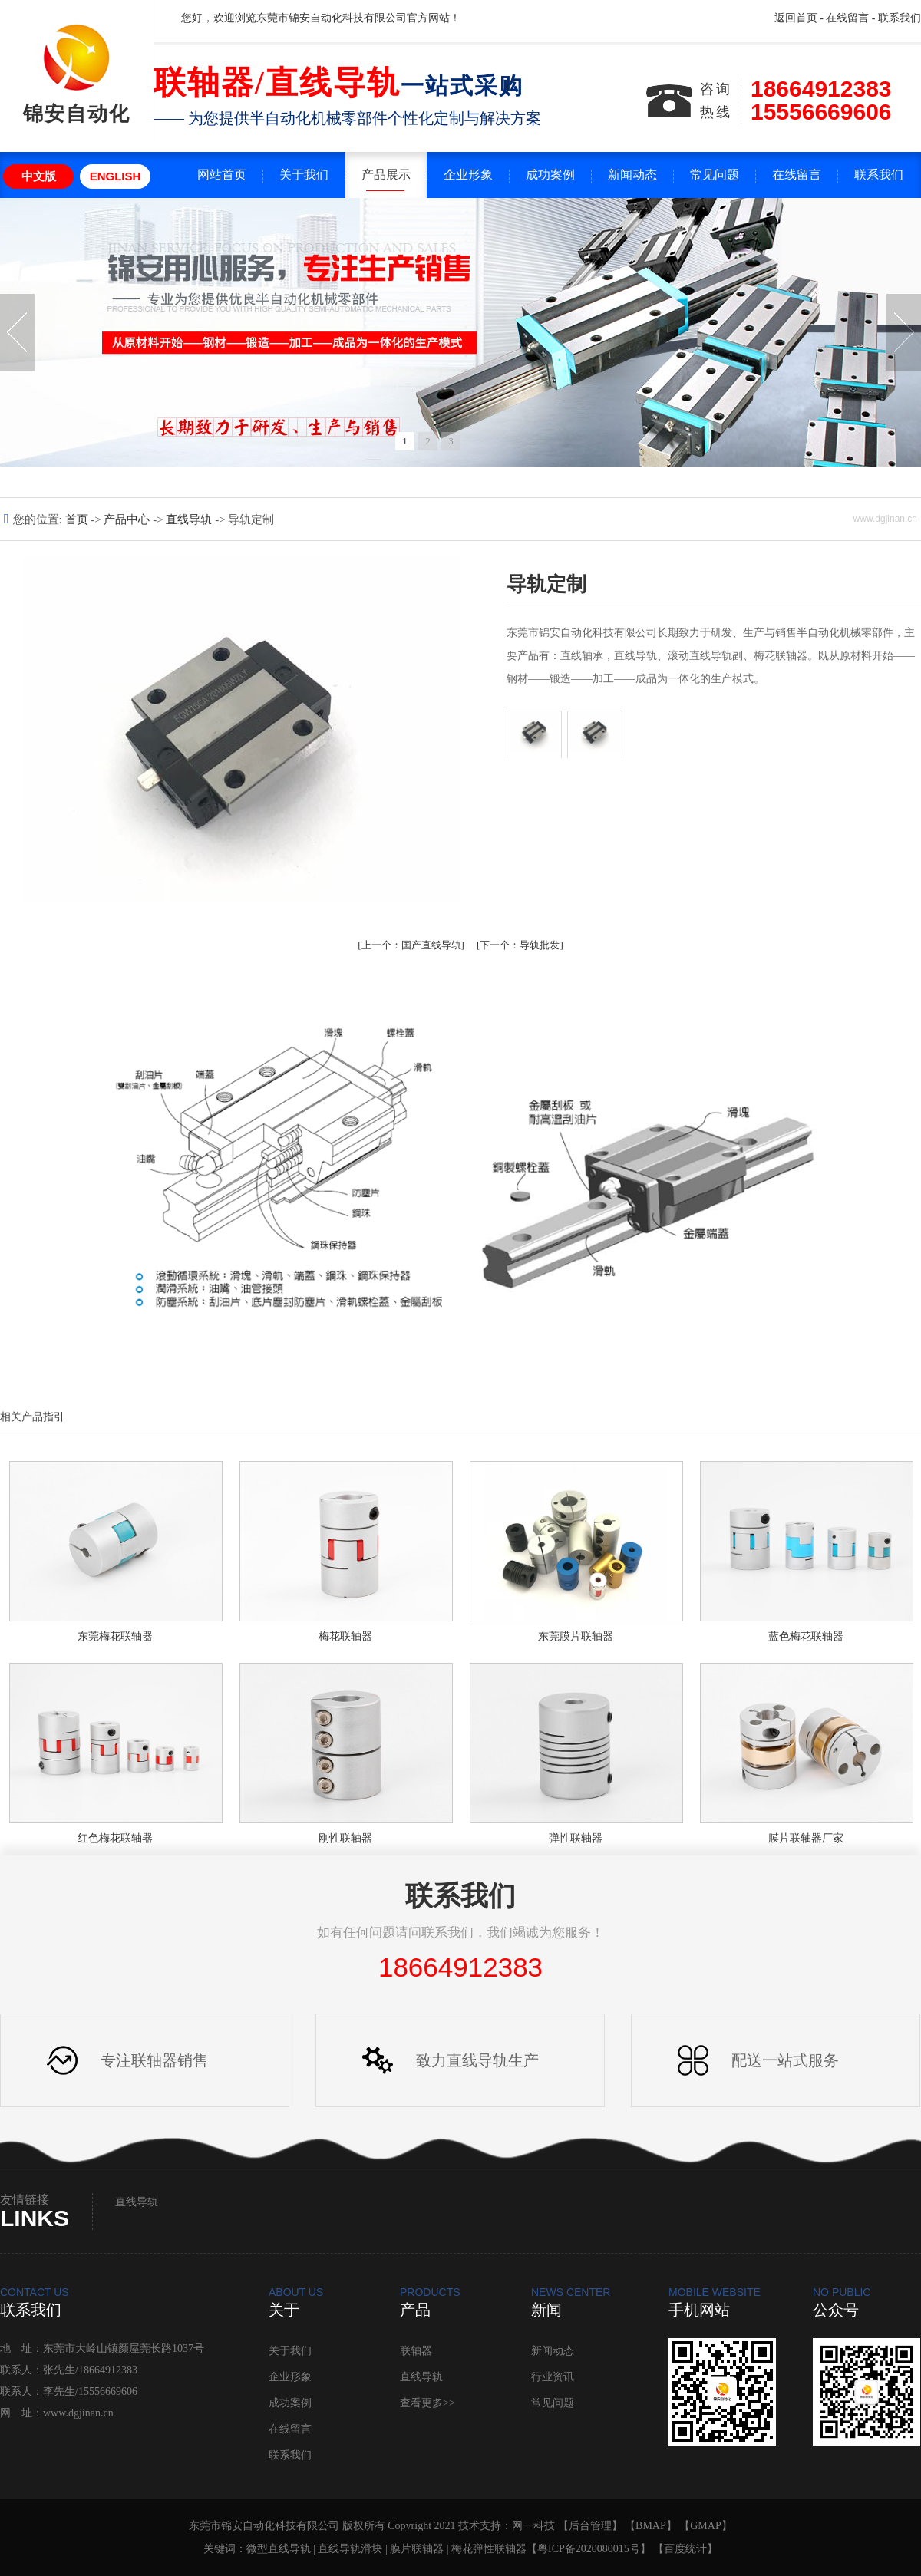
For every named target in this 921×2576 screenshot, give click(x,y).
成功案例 (550, 174)
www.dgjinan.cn (78, 2413)
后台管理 (590, 2525)
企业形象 (468, 174)
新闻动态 (632, 174)
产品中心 (128, 519)
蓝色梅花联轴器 (805, 1636)
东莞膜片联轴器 (575, 1636)
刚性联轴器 (345, 1838)
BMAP (650, 2525)
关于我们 (303, 174)
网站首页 (221, 174)
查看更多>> (427, 2403)
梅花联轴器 (345, 1636)
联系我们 (899, 18)
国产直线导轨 (411, 945)
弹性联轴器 (575, 1838)
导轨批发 (520, 945)
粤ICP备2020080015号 (588, 2549)
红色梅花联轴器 (115, 1838)
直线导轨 (190, 519)
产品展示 (386, 174)
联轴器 (416, 2351)
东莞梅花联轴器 (115, 1636)
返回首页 (795, 18)
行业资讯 (552, 2377)
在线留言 (847, 18)
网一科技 (533, 2525)
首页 (78, 519)
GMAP (705, 2525)
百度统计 (685, 2549)
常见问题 (714, 174)
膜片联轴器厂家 (805, 1838)
